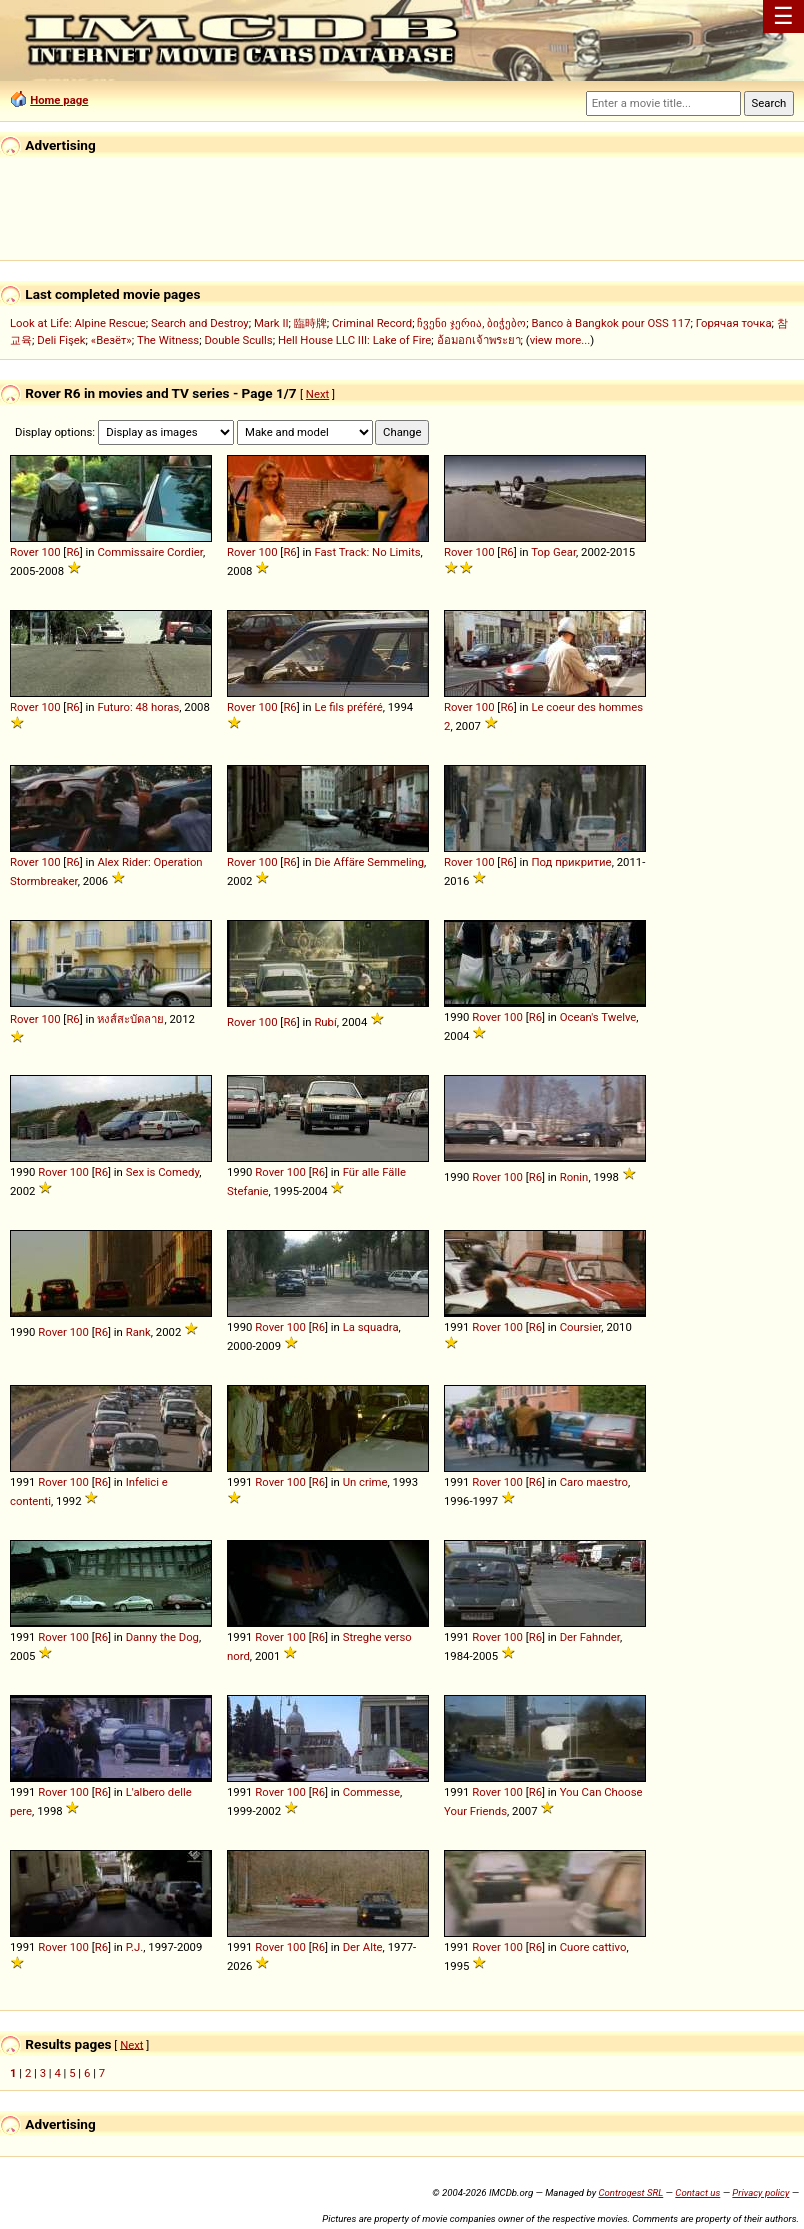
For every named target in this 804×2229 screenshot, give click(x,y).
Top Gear (553, 552)
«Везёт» (111, 340)
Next (317, 394)
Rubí (325, 1022)
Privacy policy (760, 2192)
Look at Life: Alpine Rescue (78, 323)
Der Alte (363, 1947)
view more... (560, 340)
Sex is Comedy (163, 1172)
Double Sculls (238, 340)
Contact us (697, 2192)
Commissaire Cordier (150, 552)
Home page (59, 100)
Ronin (574, 1177)
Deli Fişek (61, 340)
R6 (72, 552)
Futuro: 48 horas (138, 707)
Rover (24, 552)
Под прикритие (571, 862)
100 (50, 552)
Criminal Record (372, 323)
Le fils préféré (348, 707)
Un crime (365, 1482)
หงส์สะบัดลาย (130, 1019)
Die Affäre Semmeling (369, 862)
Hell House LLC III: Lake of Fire (354, 340)
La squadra (371, 1327)
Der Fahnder (590, 1637)
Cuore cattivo (593, 1947)
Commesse (371, 1792)
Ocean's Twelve (598, 1017)
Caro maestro (594, 1482)
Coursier (581, 1327)
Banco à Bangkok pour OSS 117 (610, 323)
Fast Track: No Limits (367, 552)
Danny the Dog (162, 1637)
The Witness (168, 340)
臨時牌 (310, 323)
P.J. (135, 1947)
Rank (138, 1332)
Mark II (271, 323)
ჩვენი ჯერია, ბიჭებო (471, 323)
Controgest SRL (630, 2192)
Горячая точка (734, 323)
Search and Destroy (200, 323)
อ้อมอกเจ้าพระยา (479, 340)
